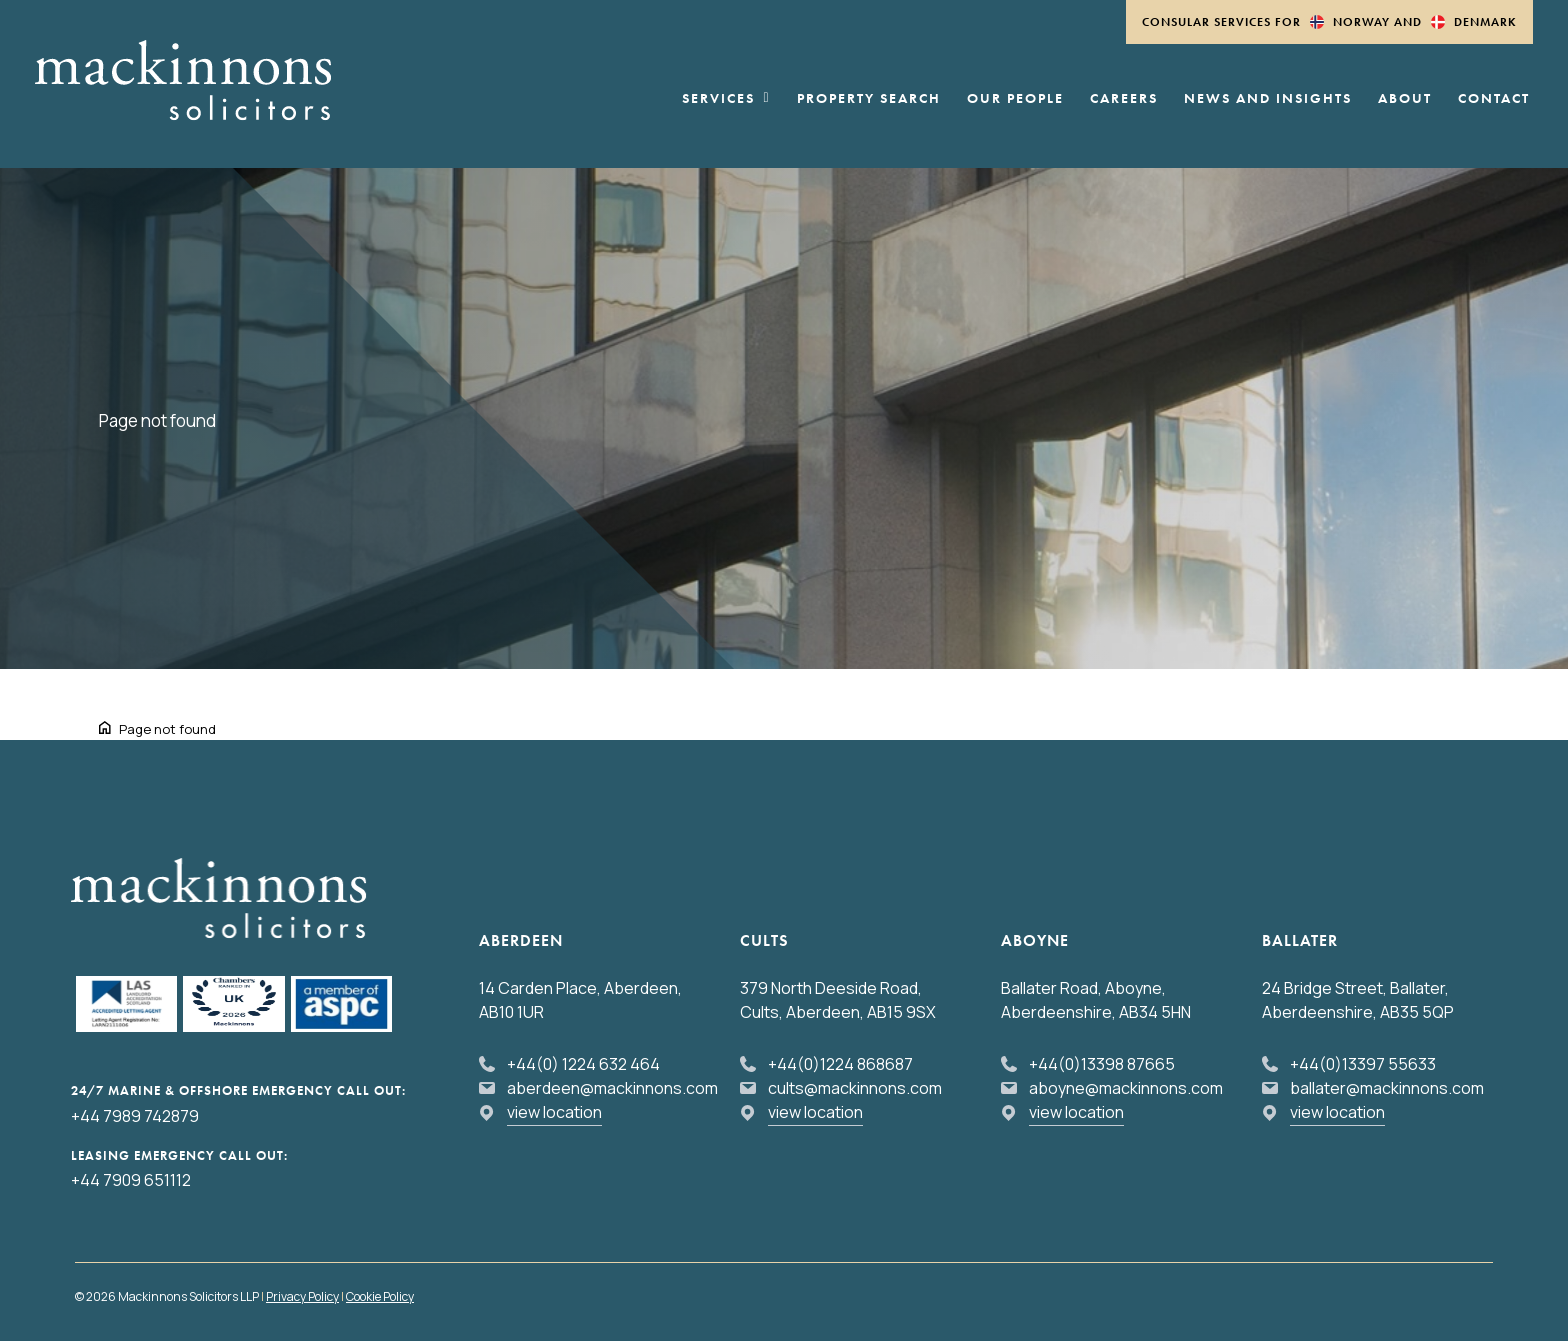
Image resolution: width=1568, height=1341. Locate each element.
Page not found (167, 729)
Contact (1494, 99)
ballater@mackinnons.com (1387, 1088)
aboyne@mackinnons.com (1126, 1088)
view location (554, 1112)
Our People (1015, 99)
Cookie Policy (380, 1296)
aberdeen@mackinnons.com (612, 1088)
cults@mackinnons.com (855, 1088)
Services (726, 99)
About (1405, 99)
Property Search (869, 99)
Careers (1124, 99)
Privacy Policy (302, 1296)
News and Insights (1268, 99)
